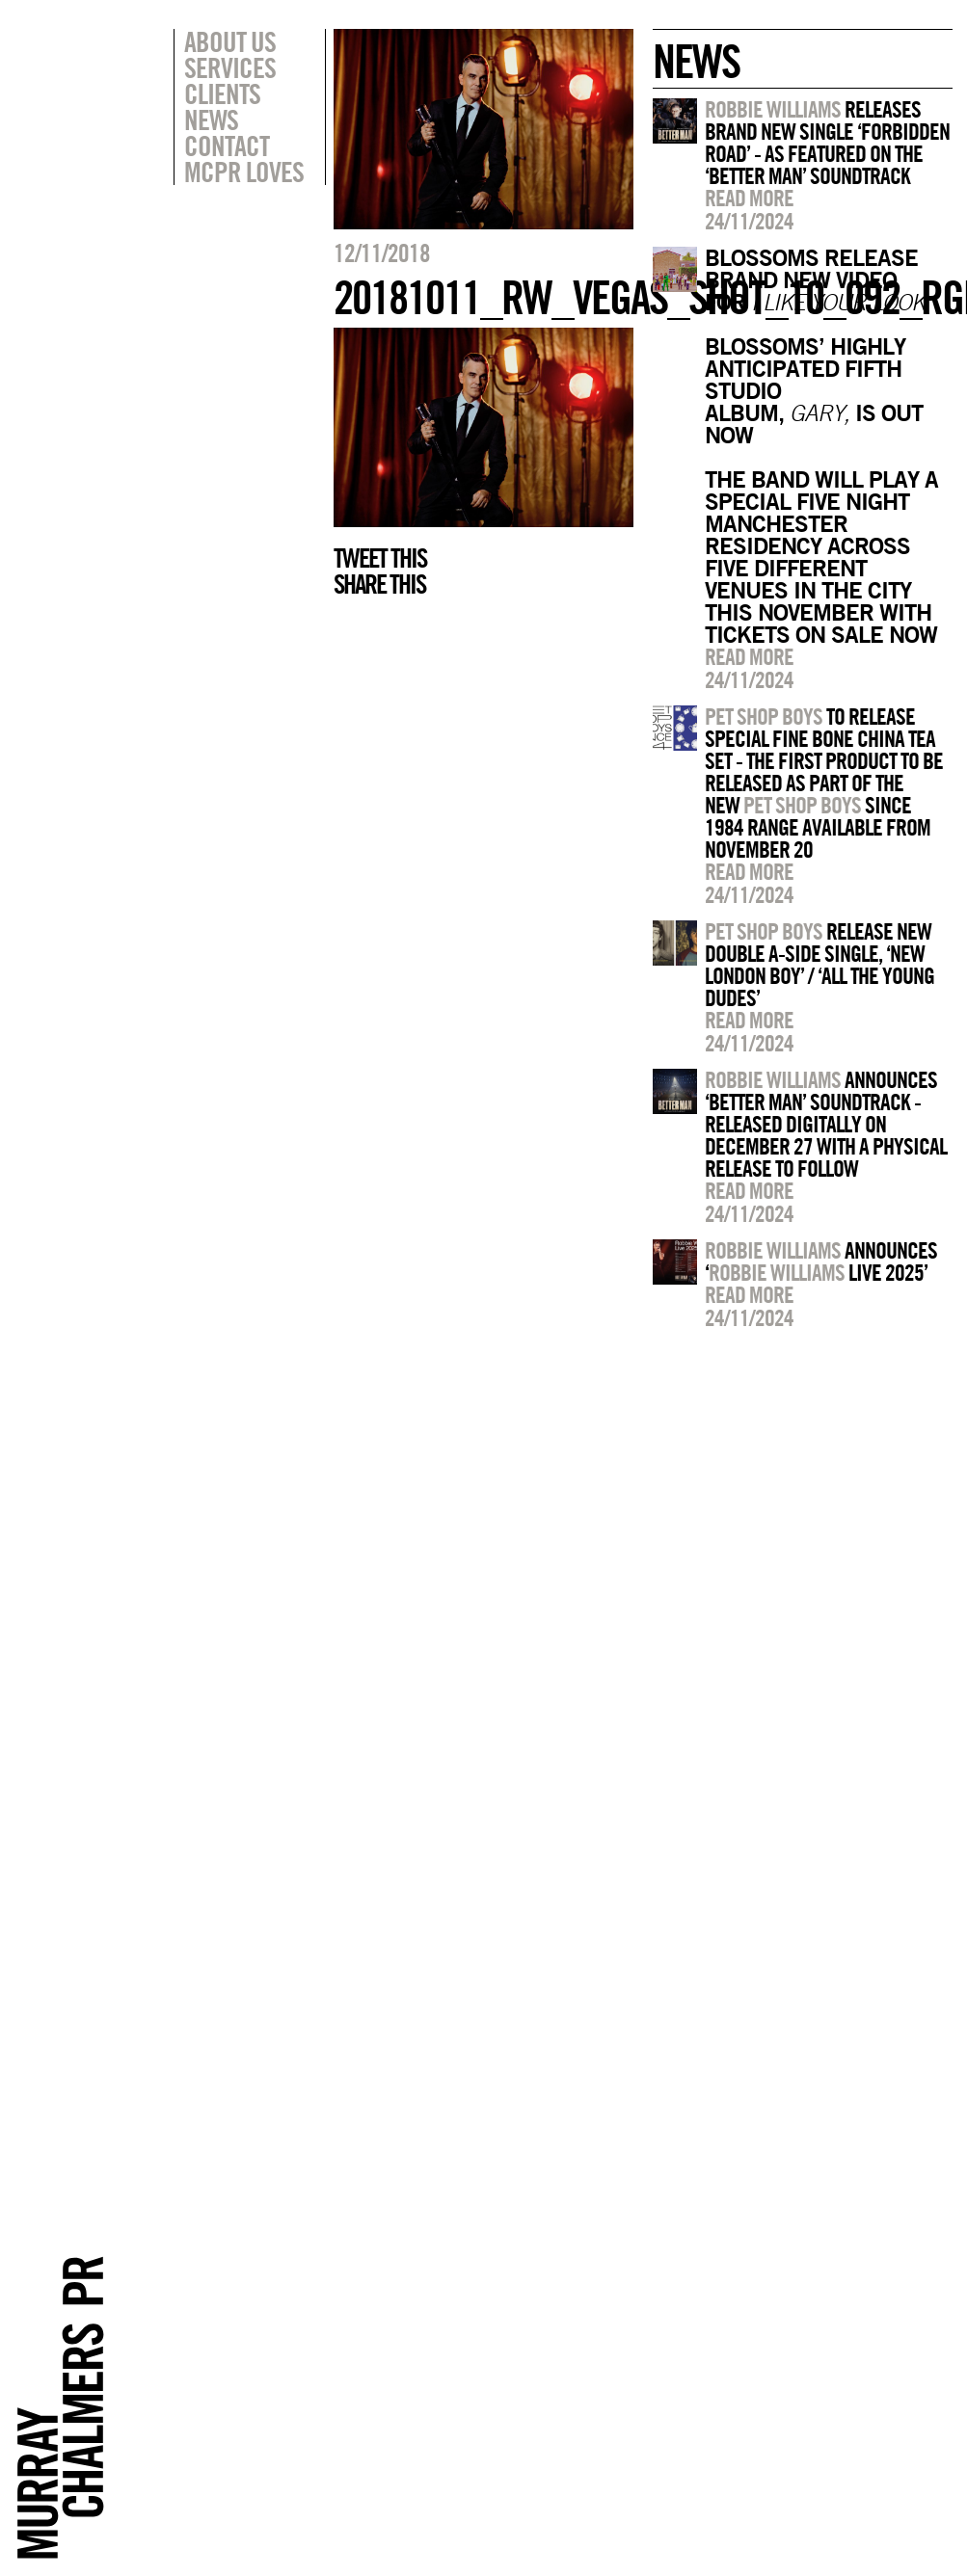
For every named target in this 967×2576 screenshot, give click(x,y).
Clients (222, 93)
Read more (749, 197)
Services (230, 67)
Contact (226, 145)
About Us (230, 41)
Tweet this (380, 558)
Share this (379, 584)
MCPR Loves (244, 171)
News (211, 119)
